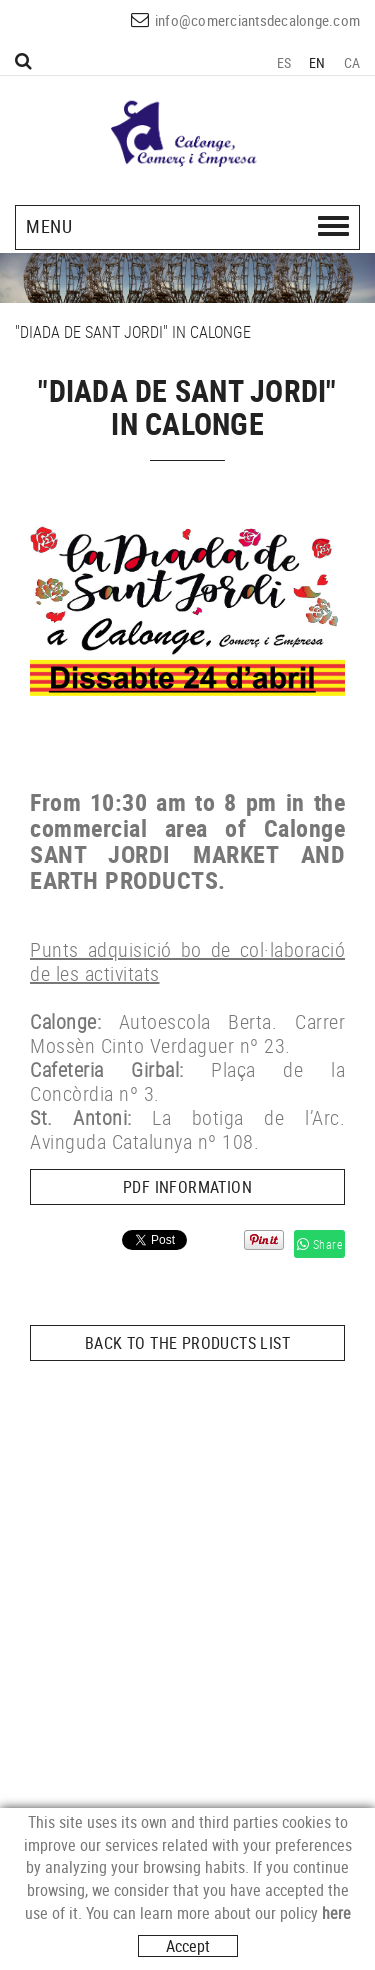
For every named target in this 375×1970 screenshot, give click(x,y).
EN (317, 62)
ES (284, 62)
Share (320, 1244)
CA (352, 62)
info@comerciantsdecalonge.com (257, 20)
